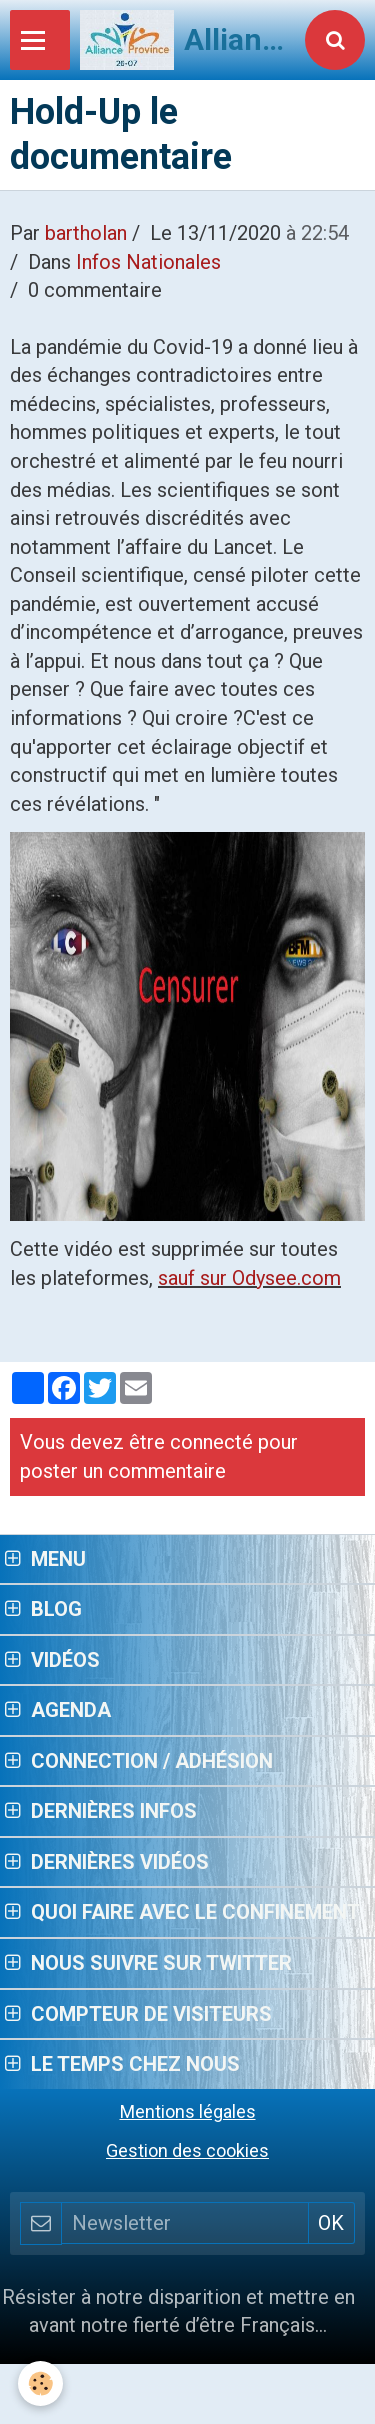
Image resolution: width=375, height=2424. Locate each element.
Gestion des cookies (187, 2150)
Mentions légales (188, 2111)
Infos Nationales (148, 262)
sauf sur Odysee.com (249, 1278)
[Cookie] (40, 2383)
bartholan (86, 233)
